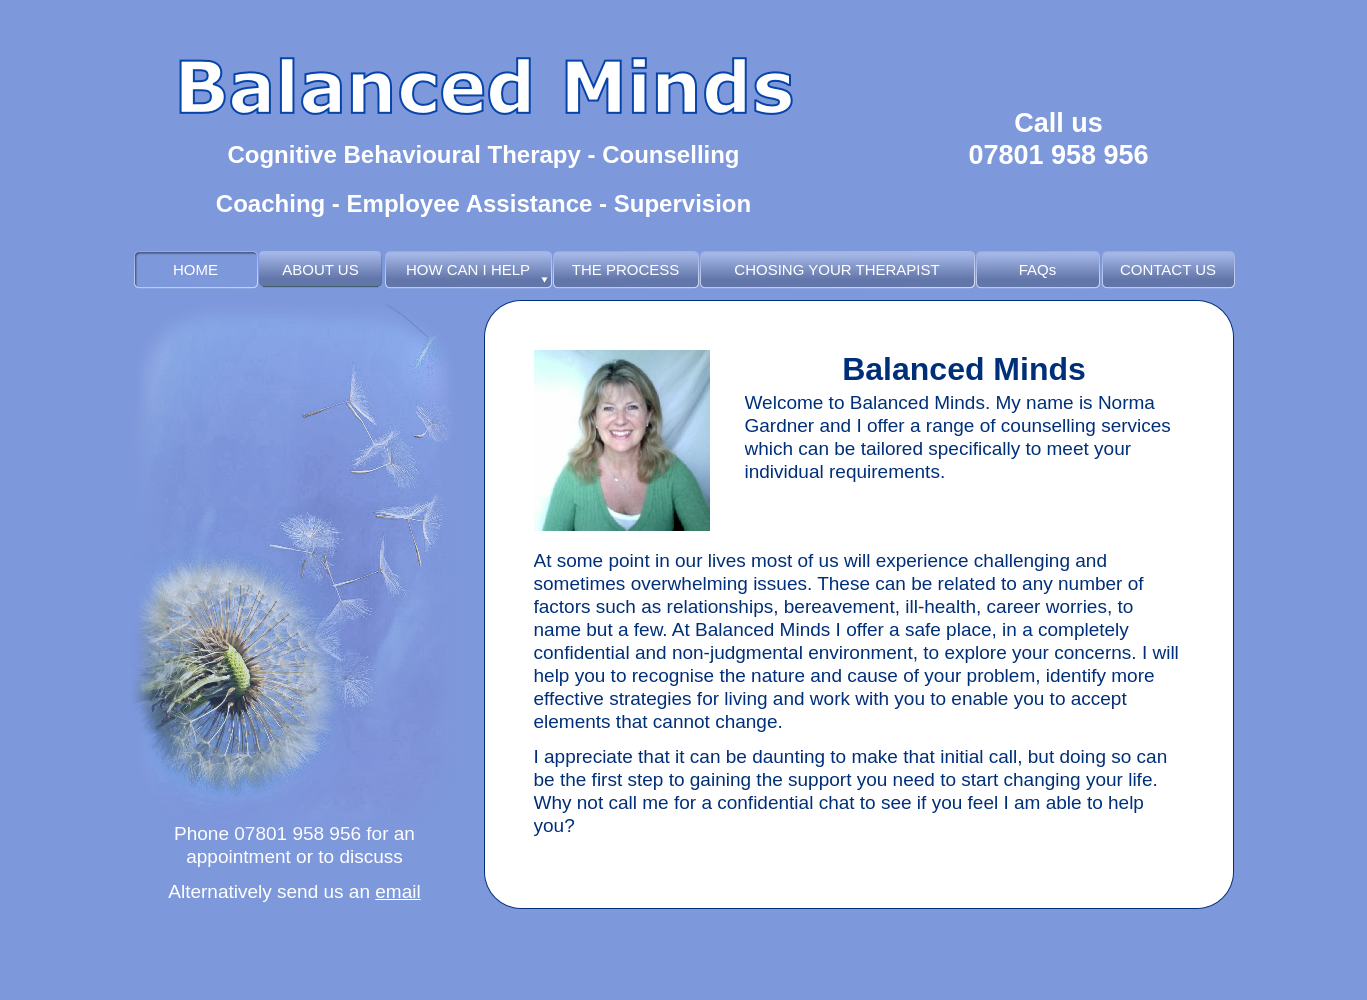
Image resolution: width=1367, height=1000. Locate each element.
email (397, 891)
